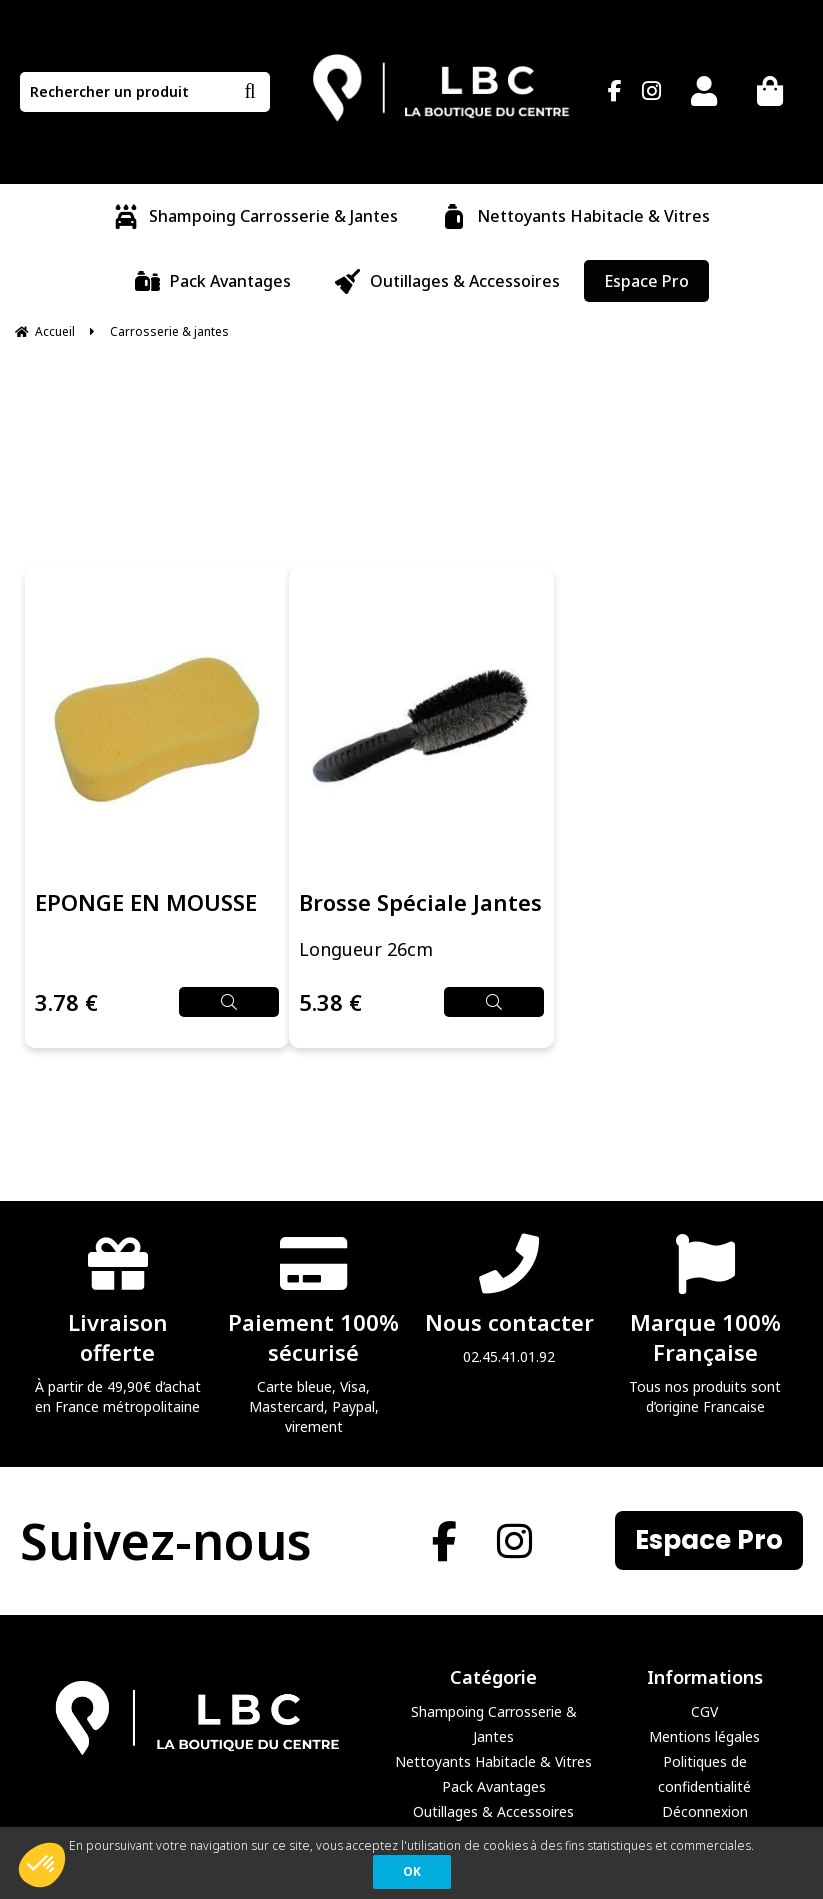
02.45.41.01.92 (510, 1298)
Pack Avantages (494, 1786)
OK (412, 1871)
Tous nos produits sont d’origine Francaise (705, 1323)
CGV (704, 1711)
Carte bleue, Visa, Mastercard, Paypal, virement (314, 1333)
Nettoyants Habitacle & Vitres (493, 1761)
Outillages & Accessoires (493, 1811)
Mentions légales (704, 1736)
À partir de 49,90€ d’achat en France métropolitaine (118, 1323)
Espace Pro (709, 1541)
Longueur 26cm (366, 950)
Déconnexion (705, 1811)
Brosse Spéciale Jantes (420, 903)
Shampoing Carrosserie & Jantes (494, 1724)
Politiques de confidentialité (704, 1774)
